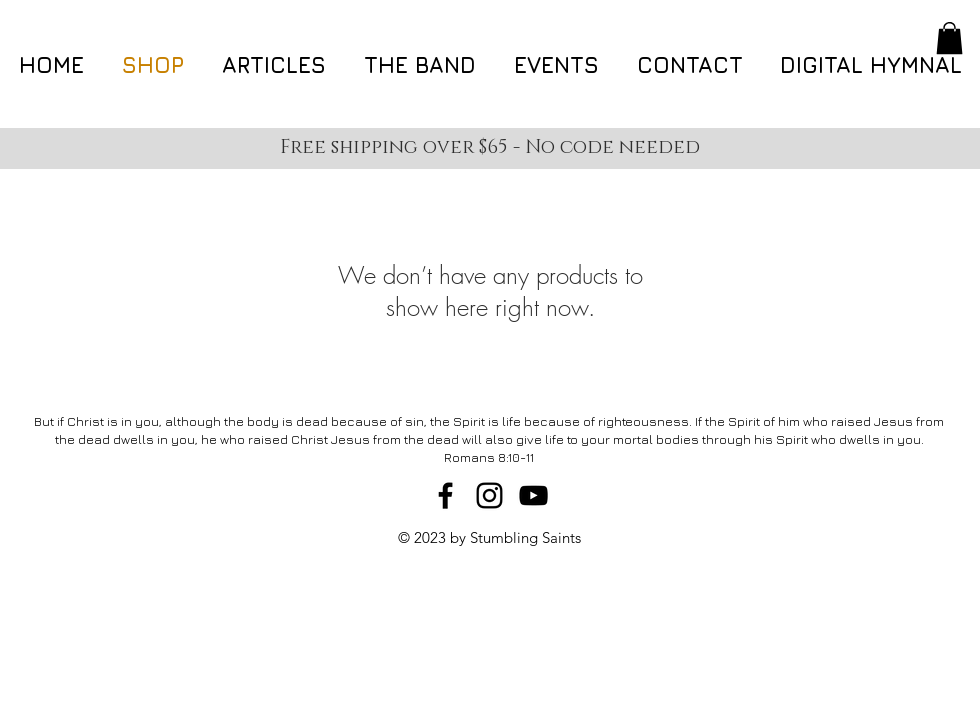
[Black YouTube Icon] (533, 495)
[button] (949, 38)
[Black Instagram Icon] (489, 495)
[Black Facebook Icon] (445, 495)
